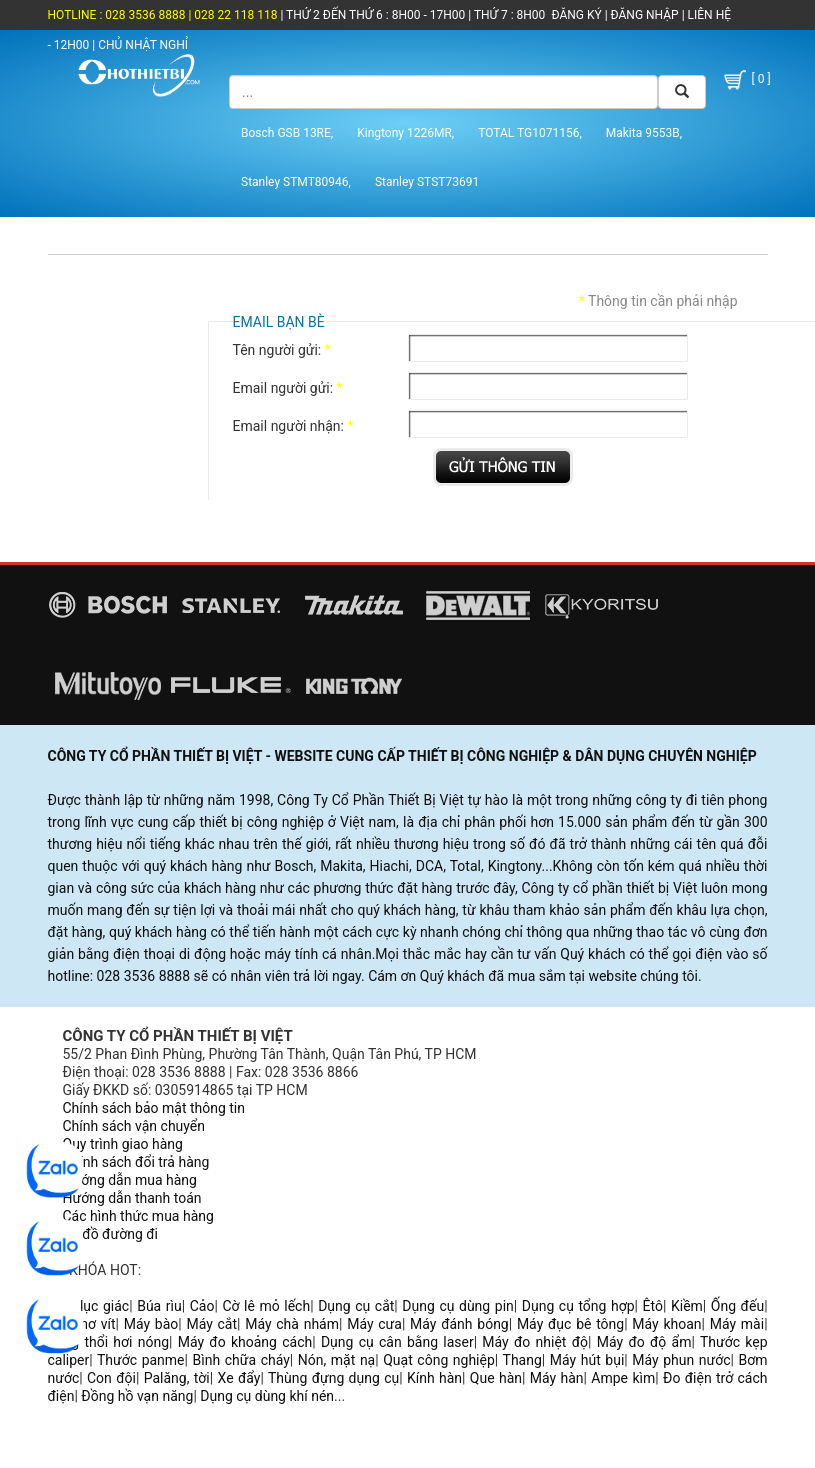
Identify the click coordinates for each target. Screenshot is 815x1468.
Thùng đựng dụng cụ (333, 1378)
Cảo (202, 1306)
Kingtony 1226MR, (405, 133)
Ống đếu (737, 1306)
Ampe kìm (623, 1378)
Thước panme (141, 1360)
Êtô (653, 1306)
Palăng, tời (177, 1378)
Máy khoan (666, 1324)
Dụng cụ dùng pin (457, 1306)
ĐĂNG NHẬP (645, 15)
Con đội (111, 1378)
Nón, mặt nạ (336, 1360)
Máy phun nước (681, 1360)
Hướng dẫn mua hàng (130, 1180)
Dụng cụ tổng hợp (578, 1306)
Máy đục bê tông (570, 1324)
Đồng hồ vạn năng (137, 1396)
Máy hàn (557, 1378)
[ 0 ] (746, 80)
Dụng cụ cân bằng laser (397, 1342)
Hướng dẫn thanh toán (132, 1198)
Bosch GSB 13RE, (287, 133)
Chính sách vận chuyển (134, 1126)
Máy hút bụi (587, 1360)
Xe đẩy (239, 1378)
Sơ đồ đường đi (110, 1234)
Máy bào (151, 1324)
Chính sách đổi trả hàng (136, 1162)
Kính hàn (434, 1378)
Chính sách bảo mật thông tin (154, 1108)
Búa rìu (159, 1306)
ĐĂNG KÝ (577, 15)
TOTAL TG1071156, (530, 133)
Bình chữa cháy (241, 1360)
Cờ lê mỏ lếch (266, 1306)
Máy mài (737, 1324)
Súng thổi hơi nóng (109, 1342)
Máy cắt (211, 1324)
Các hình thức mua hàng (138, 1216)
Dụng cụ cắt (356, 1306)
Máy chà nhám (292, 1324)
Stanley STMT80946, (296, 182)
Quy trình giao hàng (123, 1144)
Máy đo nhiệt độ (535, 1342)
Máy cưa (374, 1324)
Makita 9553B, (644, 133)
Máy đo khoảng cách (245, 1342)
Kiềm (687, 1306)
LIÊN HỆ (708, 15)
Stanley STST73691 (427, 182)
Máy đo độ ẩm (644, 1342)
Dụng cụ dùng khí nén (267, 1396)
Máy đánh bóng (459, 1324)
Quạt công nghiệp (439, 1360)
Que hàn (496, 1378)
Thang (522, 1360)
